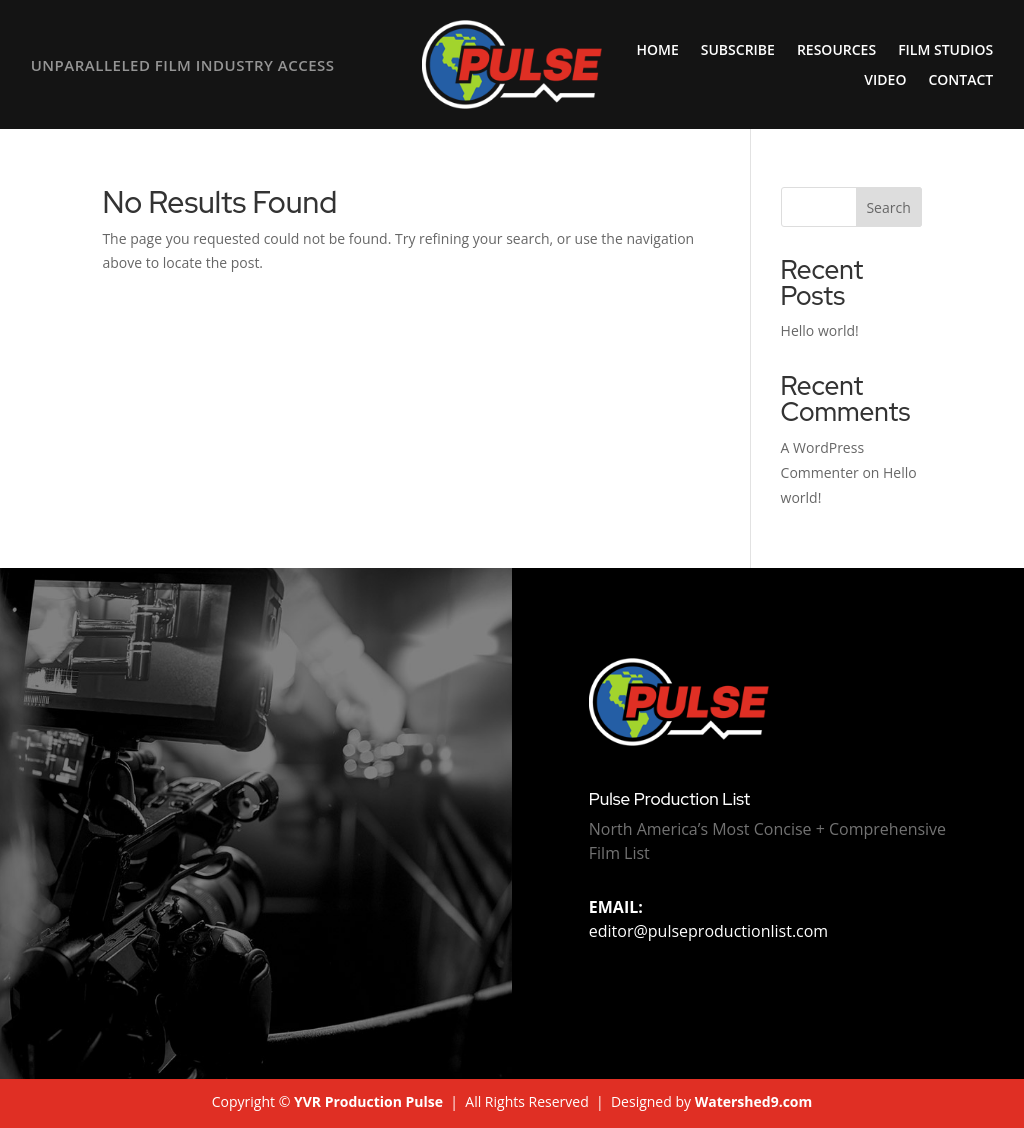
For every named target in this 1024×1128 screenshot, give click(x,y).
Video (885, 81)
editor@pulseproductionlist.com (708, 919)
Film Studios (945, 51)
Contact (960, 81)
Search (888, 207)
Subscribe (738, 51)
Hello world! (820, 330)
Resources (836, 51)
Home (658, 51)
